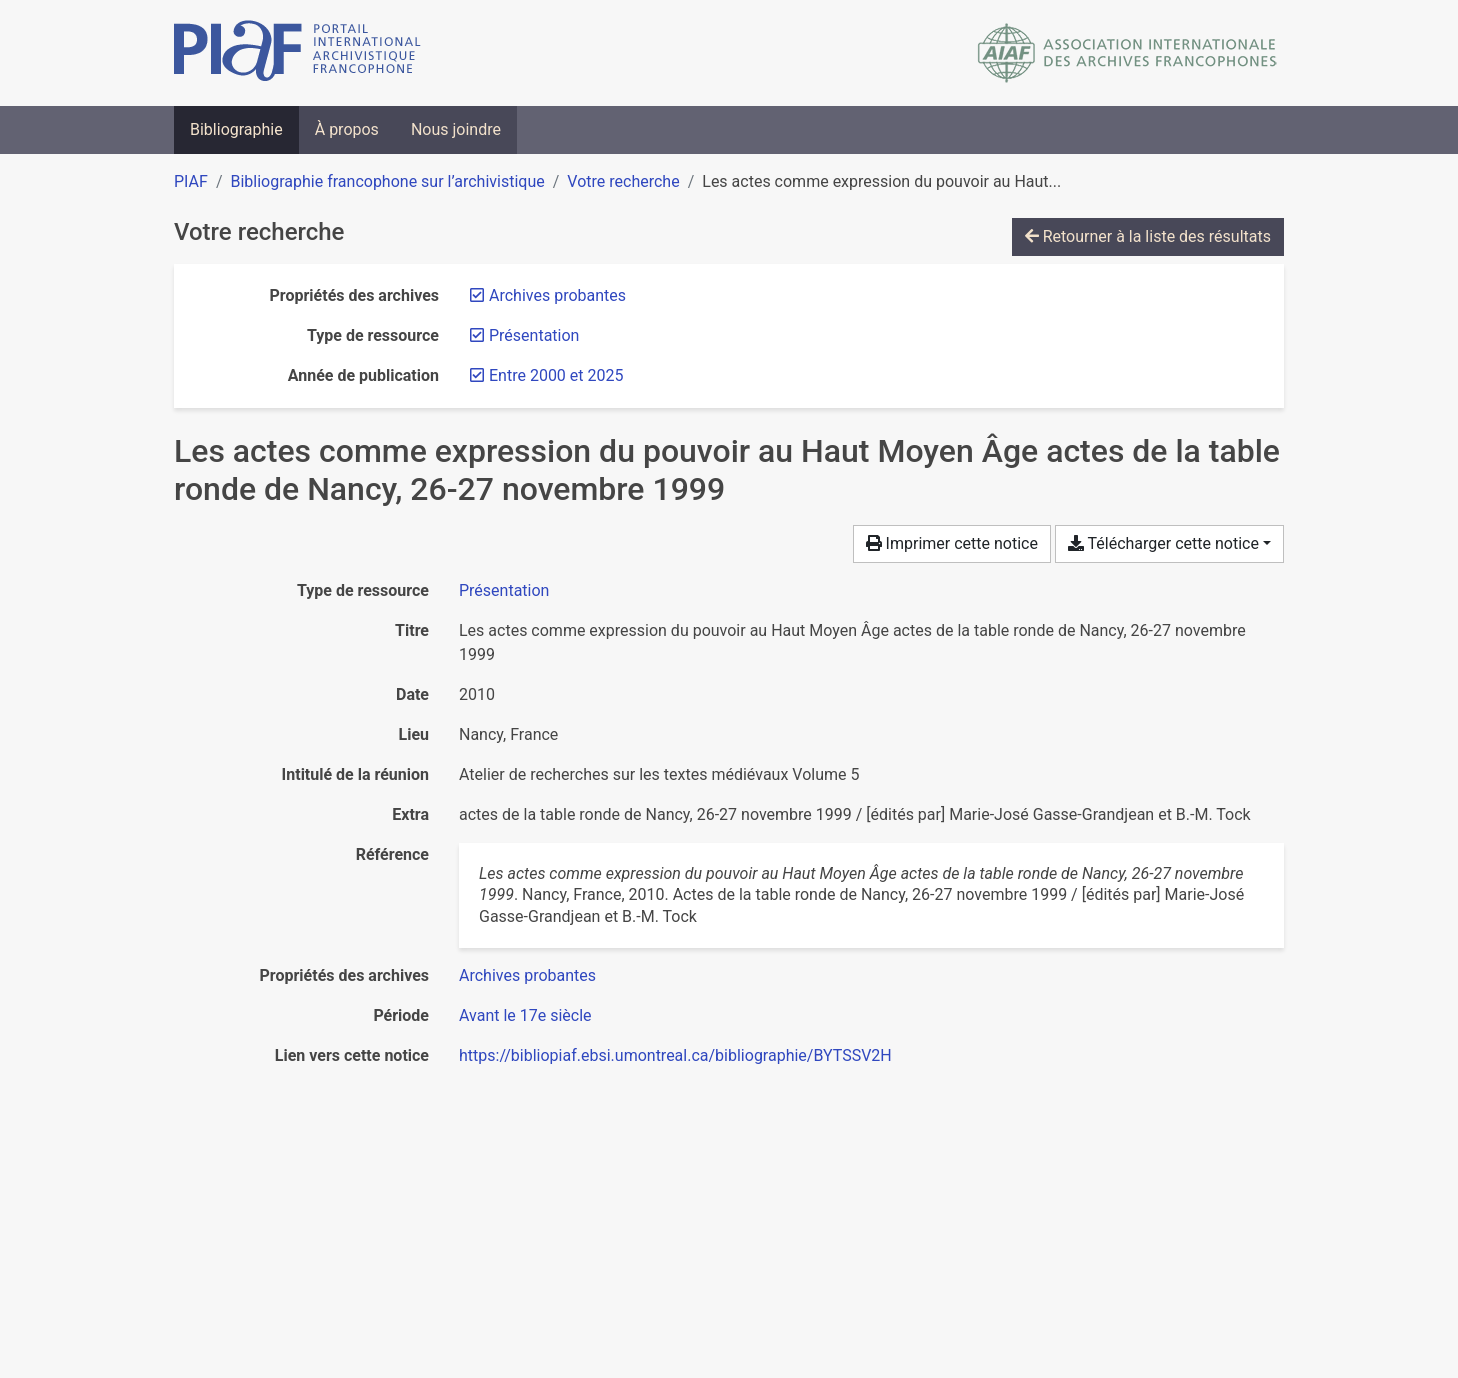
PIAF (191, 181)
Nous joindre (456, 129)
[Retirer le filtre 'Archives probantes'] (557, 295)
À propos (347, 129)
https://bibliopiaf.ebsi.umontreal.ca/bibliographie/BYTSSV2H (675, 1055)
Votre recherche (623, 181)
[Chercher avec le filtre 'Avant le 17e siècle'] (525, 1015)
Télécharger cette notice (1163, 543)
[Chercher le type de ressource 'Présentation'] (504, 590)
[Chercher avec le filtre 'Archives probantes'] (527, 975)
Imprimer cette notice (952, 543)
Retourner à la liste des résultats (1148, 236)
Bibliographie (236, 129)
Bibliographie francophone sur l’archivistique (387, 181)
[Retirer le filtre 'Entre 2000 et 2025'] (556, 375)
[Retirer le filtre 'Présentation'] (534, 335)
